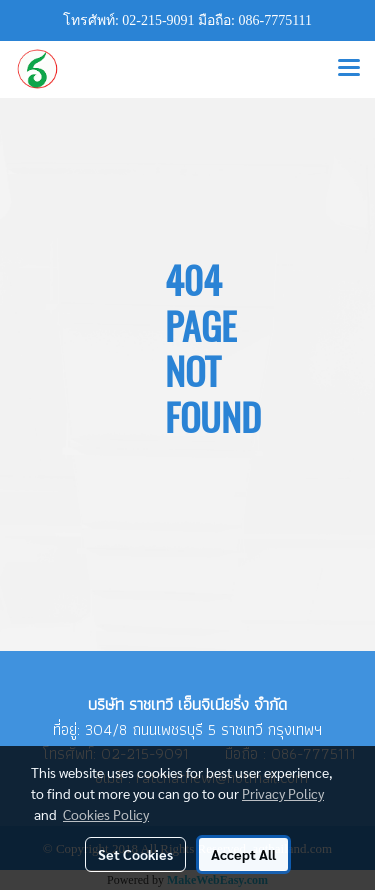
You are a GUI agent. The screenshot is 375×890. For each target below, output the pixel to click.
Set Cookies (135, 854)
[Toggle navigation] (349, 69)
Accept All (243, 854)
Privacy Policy (283, 793)
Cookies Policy (106, 814)
